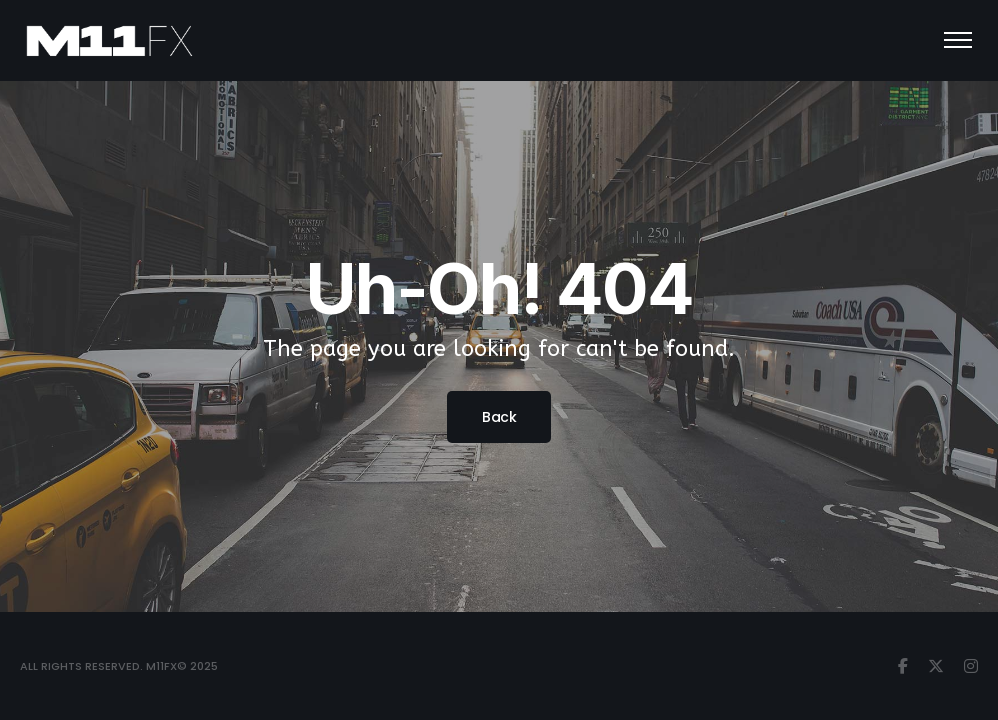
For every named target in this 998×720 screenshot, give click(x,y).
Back (499, 417)
